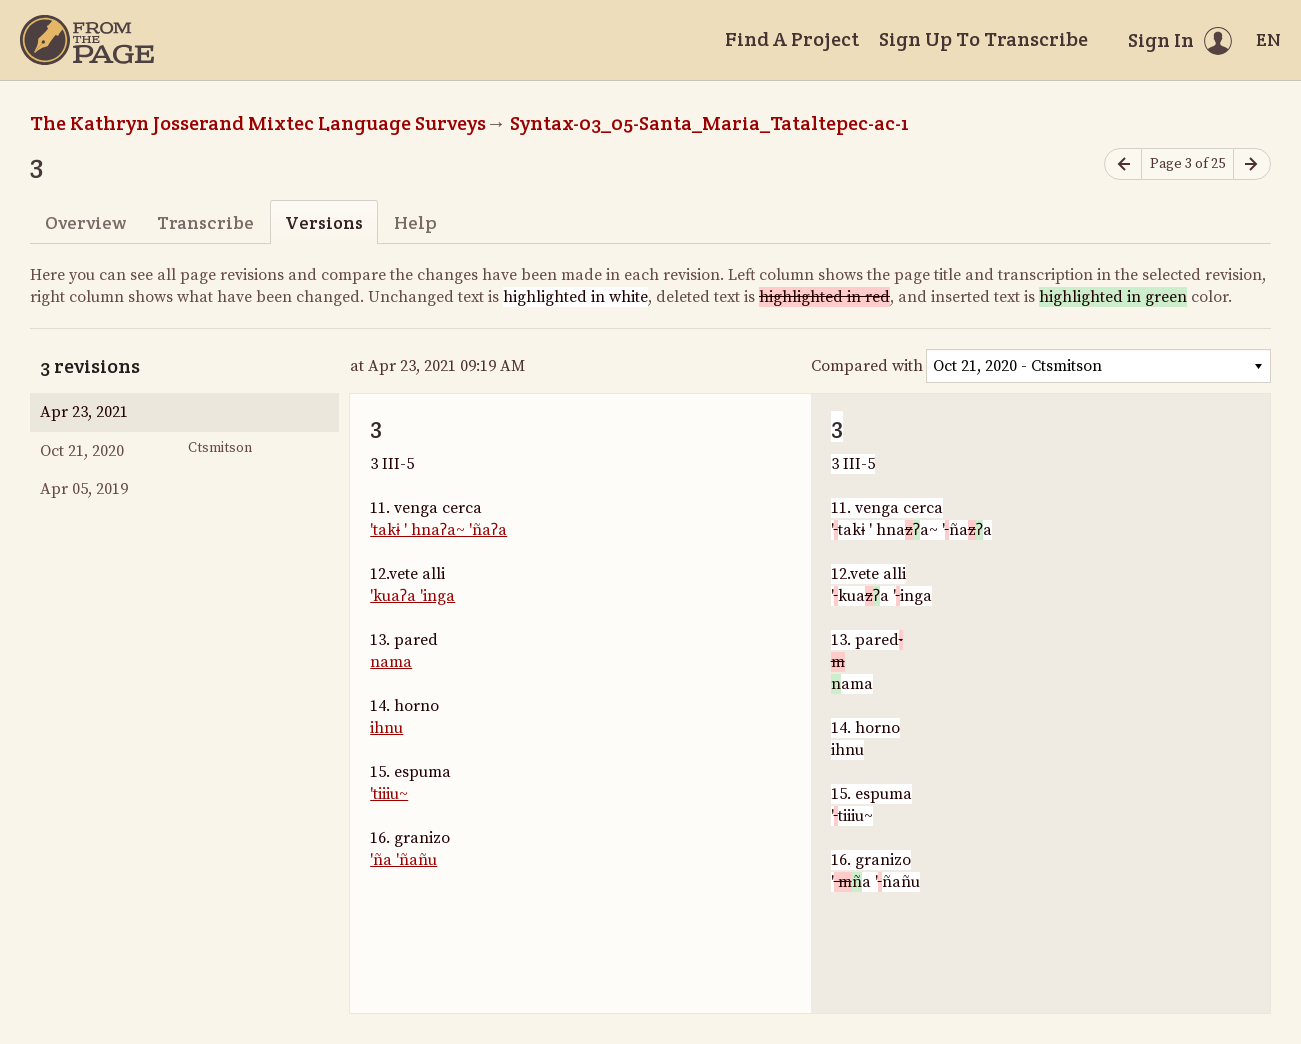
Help (415, 222)
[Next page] (1252, 164)
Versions (324, 222)
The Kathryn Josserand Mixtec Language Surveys (258, 123)
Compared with (867, 366)
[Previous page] (1123, 164)
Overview (85, 222)
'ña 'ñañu (403, 860)
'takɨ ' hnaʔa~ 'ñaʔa (438, 530)
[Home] (87, 40)
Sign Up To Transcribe (983, 39)
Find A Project (792, 39)
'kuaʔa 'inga (412, 596)
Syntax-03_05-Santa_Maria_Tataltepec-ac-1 (709, 123)
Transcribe (205, 222)
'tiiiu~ (389, 794)
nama (391, 662)
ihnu (386, 728)
